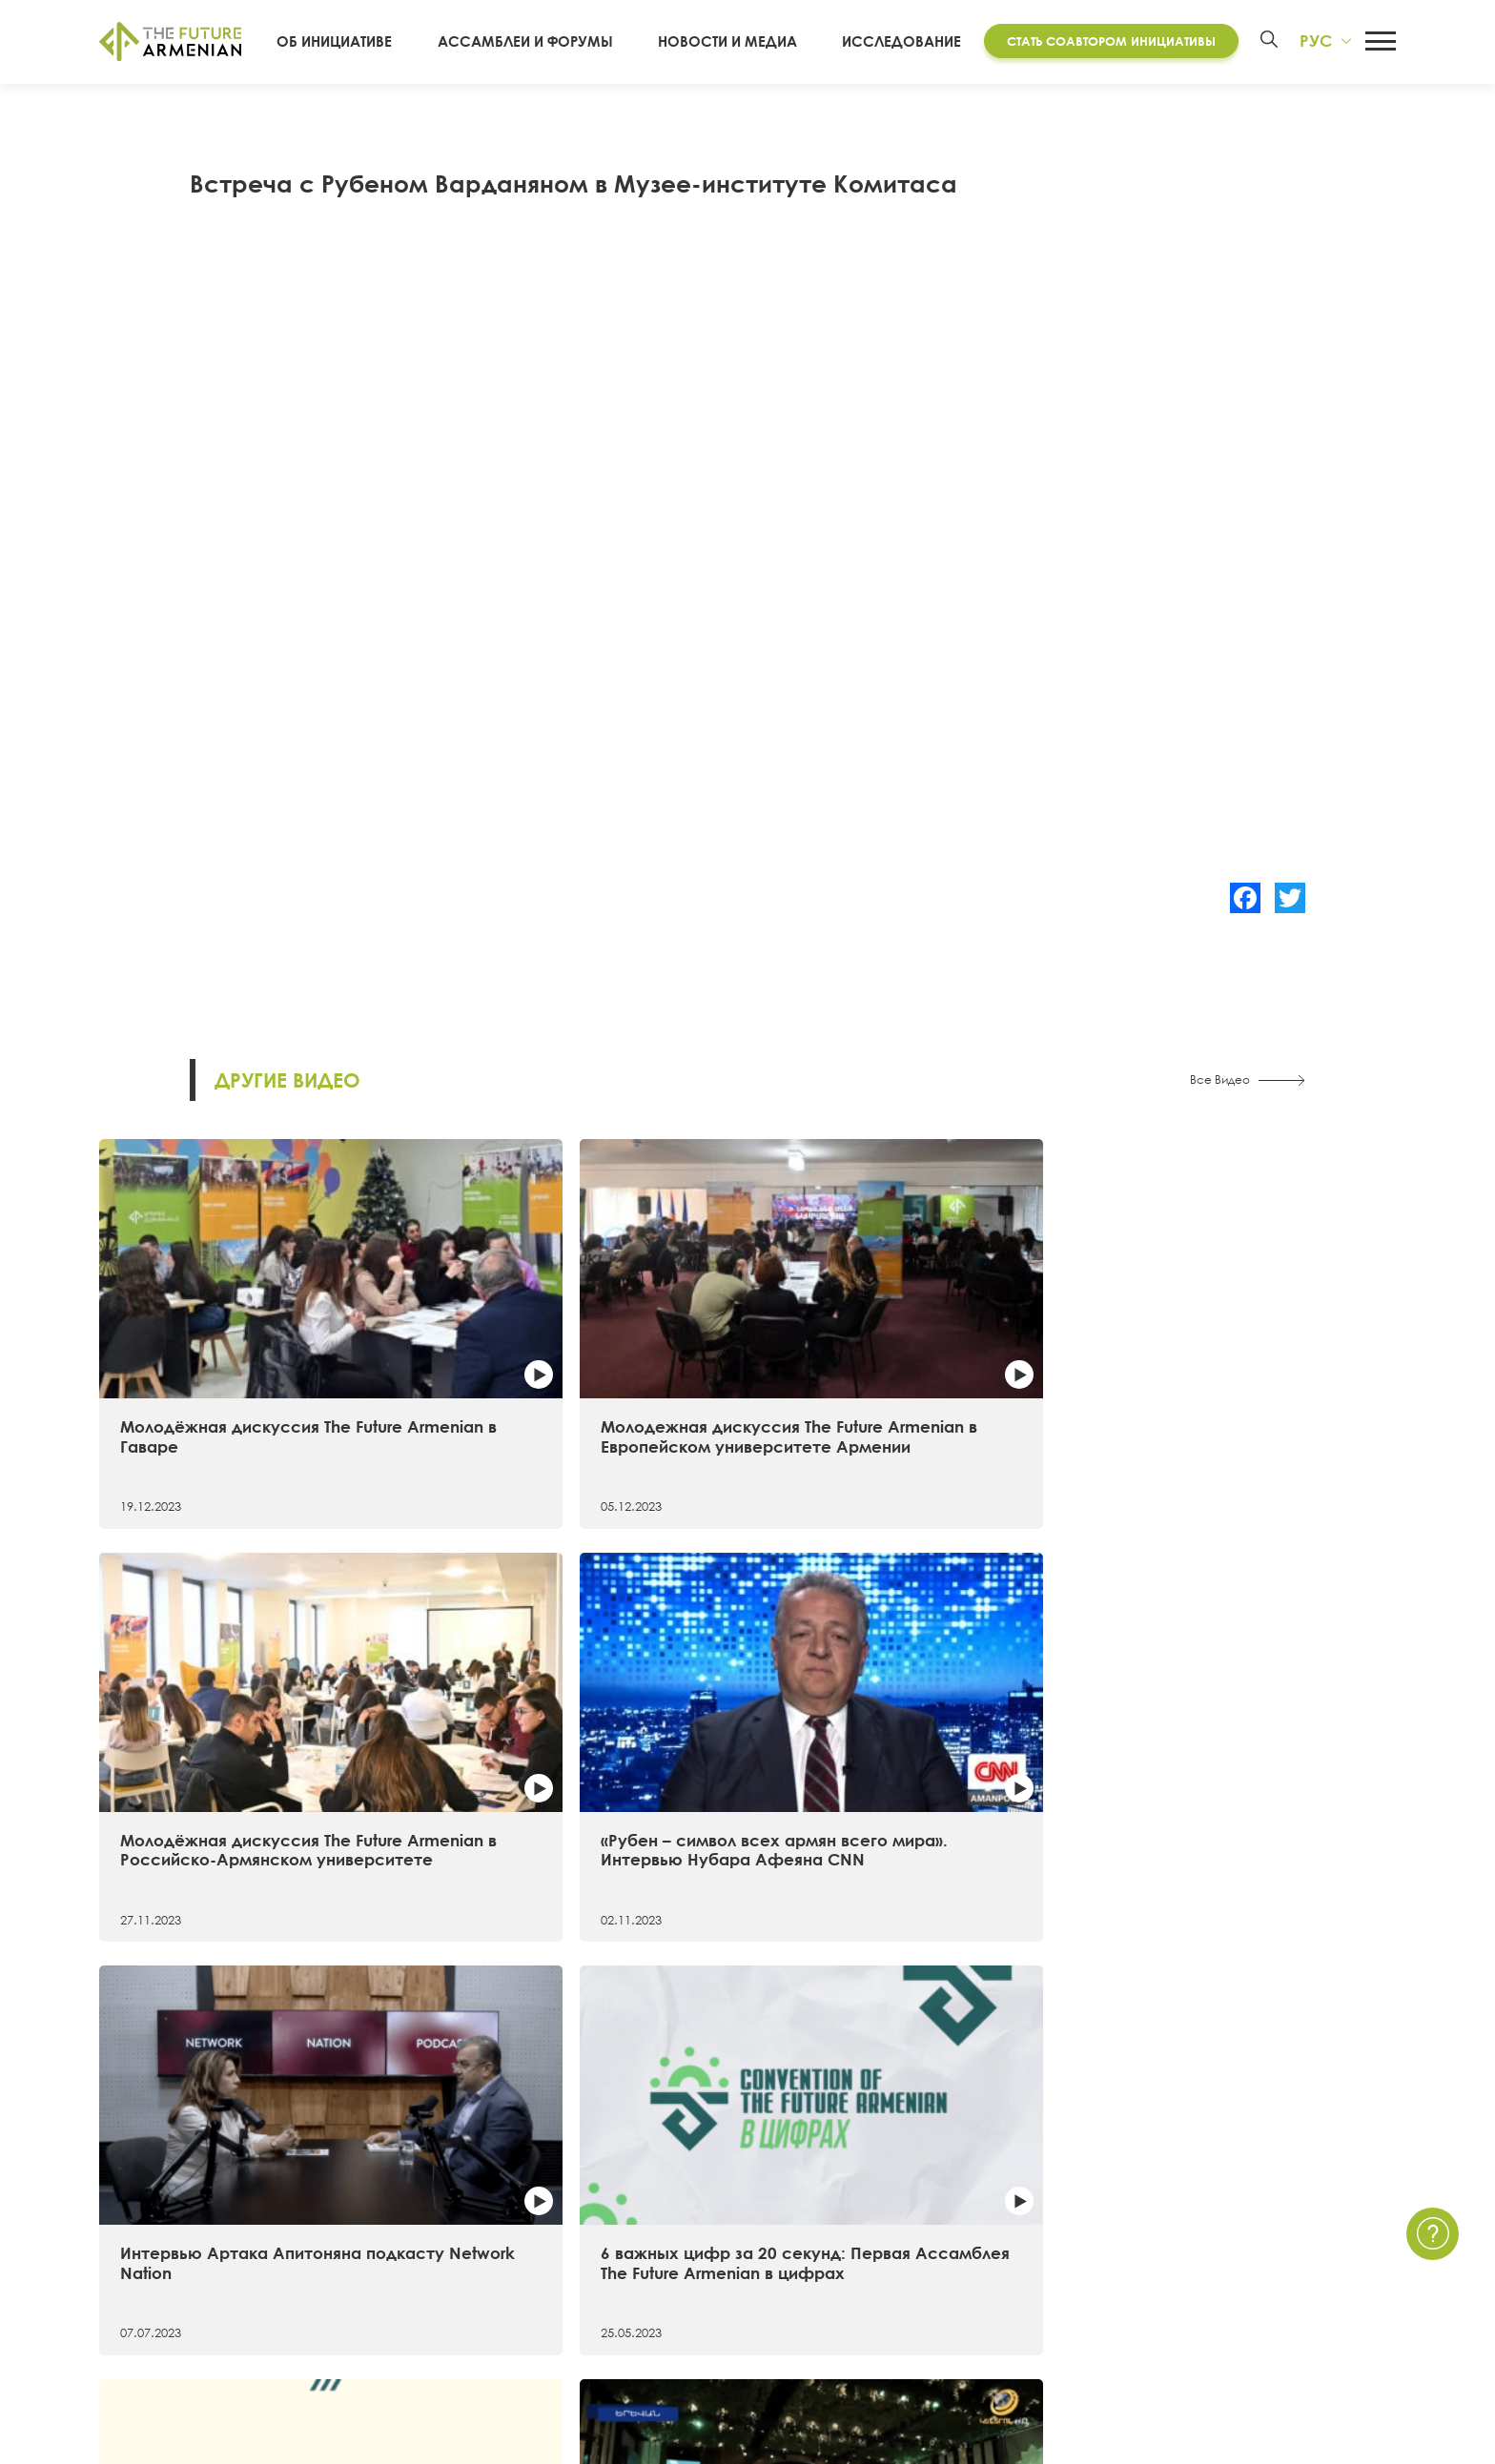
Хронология (140, 2247)
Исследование (894, 42)
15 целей (131, 2213)
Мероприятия (922, 2213)
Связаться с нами (1226, 2179)
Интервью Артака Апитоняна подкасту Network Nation (240, 1695)
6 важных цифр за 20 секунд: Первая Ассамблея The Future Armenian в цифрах (574, 1705)
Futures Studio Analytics (509, 2213)
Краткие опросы (933, 2315)
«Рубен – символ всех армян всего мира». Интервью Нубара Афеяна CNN (1233, 1354)
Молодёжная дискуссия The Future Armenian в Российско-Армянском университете (905, 1354)
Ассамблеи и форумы (549, 42)
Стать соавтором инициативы (1104, 41)
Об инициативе (373, 42)
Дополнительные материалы (532, 2247)
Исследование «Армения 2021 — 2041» (567, 2179)
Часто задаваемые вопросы (1265, 2247)
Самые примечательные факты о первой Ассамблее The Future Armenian (902, 1705)
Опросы (903, 2281)
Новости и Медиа (736, 42)
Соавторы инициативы (178, 2281)
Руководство (144, 2315)
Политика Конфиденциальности (1280, 2213)
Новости (903, 2179)
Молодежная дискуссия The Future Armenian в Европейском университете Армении (579, 1354)
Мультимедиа (923, 2247)
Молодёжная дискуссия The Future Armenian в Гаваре (235, 1344)
